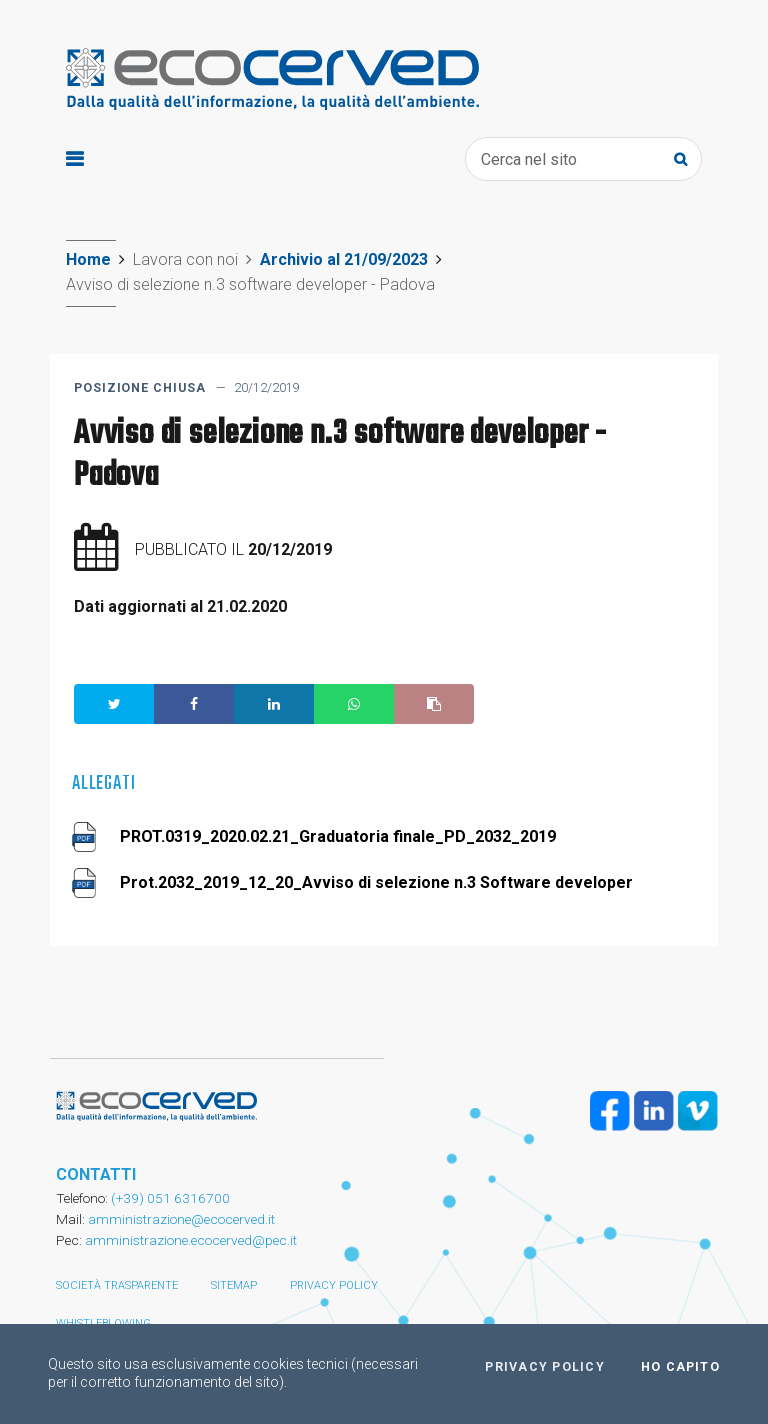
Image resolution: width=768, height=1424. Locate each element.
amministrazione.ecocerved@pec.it (191, 1240)
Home (88, 259)
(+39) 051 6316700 (169, 1198)
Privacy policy (334, 1285)
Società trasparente (117, 1285)
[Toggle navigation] (74, 159)
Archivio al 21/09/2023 (344, 259)
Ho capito (680, 1367)
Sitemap (234, 1285)
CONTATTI (96, 1174)
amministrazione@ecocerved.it (181, 1219)
